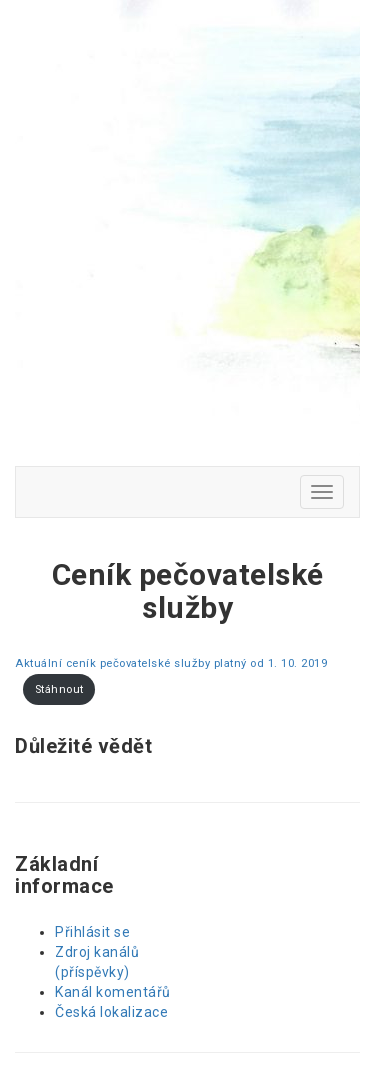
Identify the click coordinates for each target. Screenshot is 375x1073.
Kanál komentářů (113, 992)
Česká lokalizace (111, 1012)
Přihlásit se (92, 932)
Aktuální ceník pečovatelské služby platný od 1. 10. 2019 (171, 663)
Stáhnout (59, 689)
